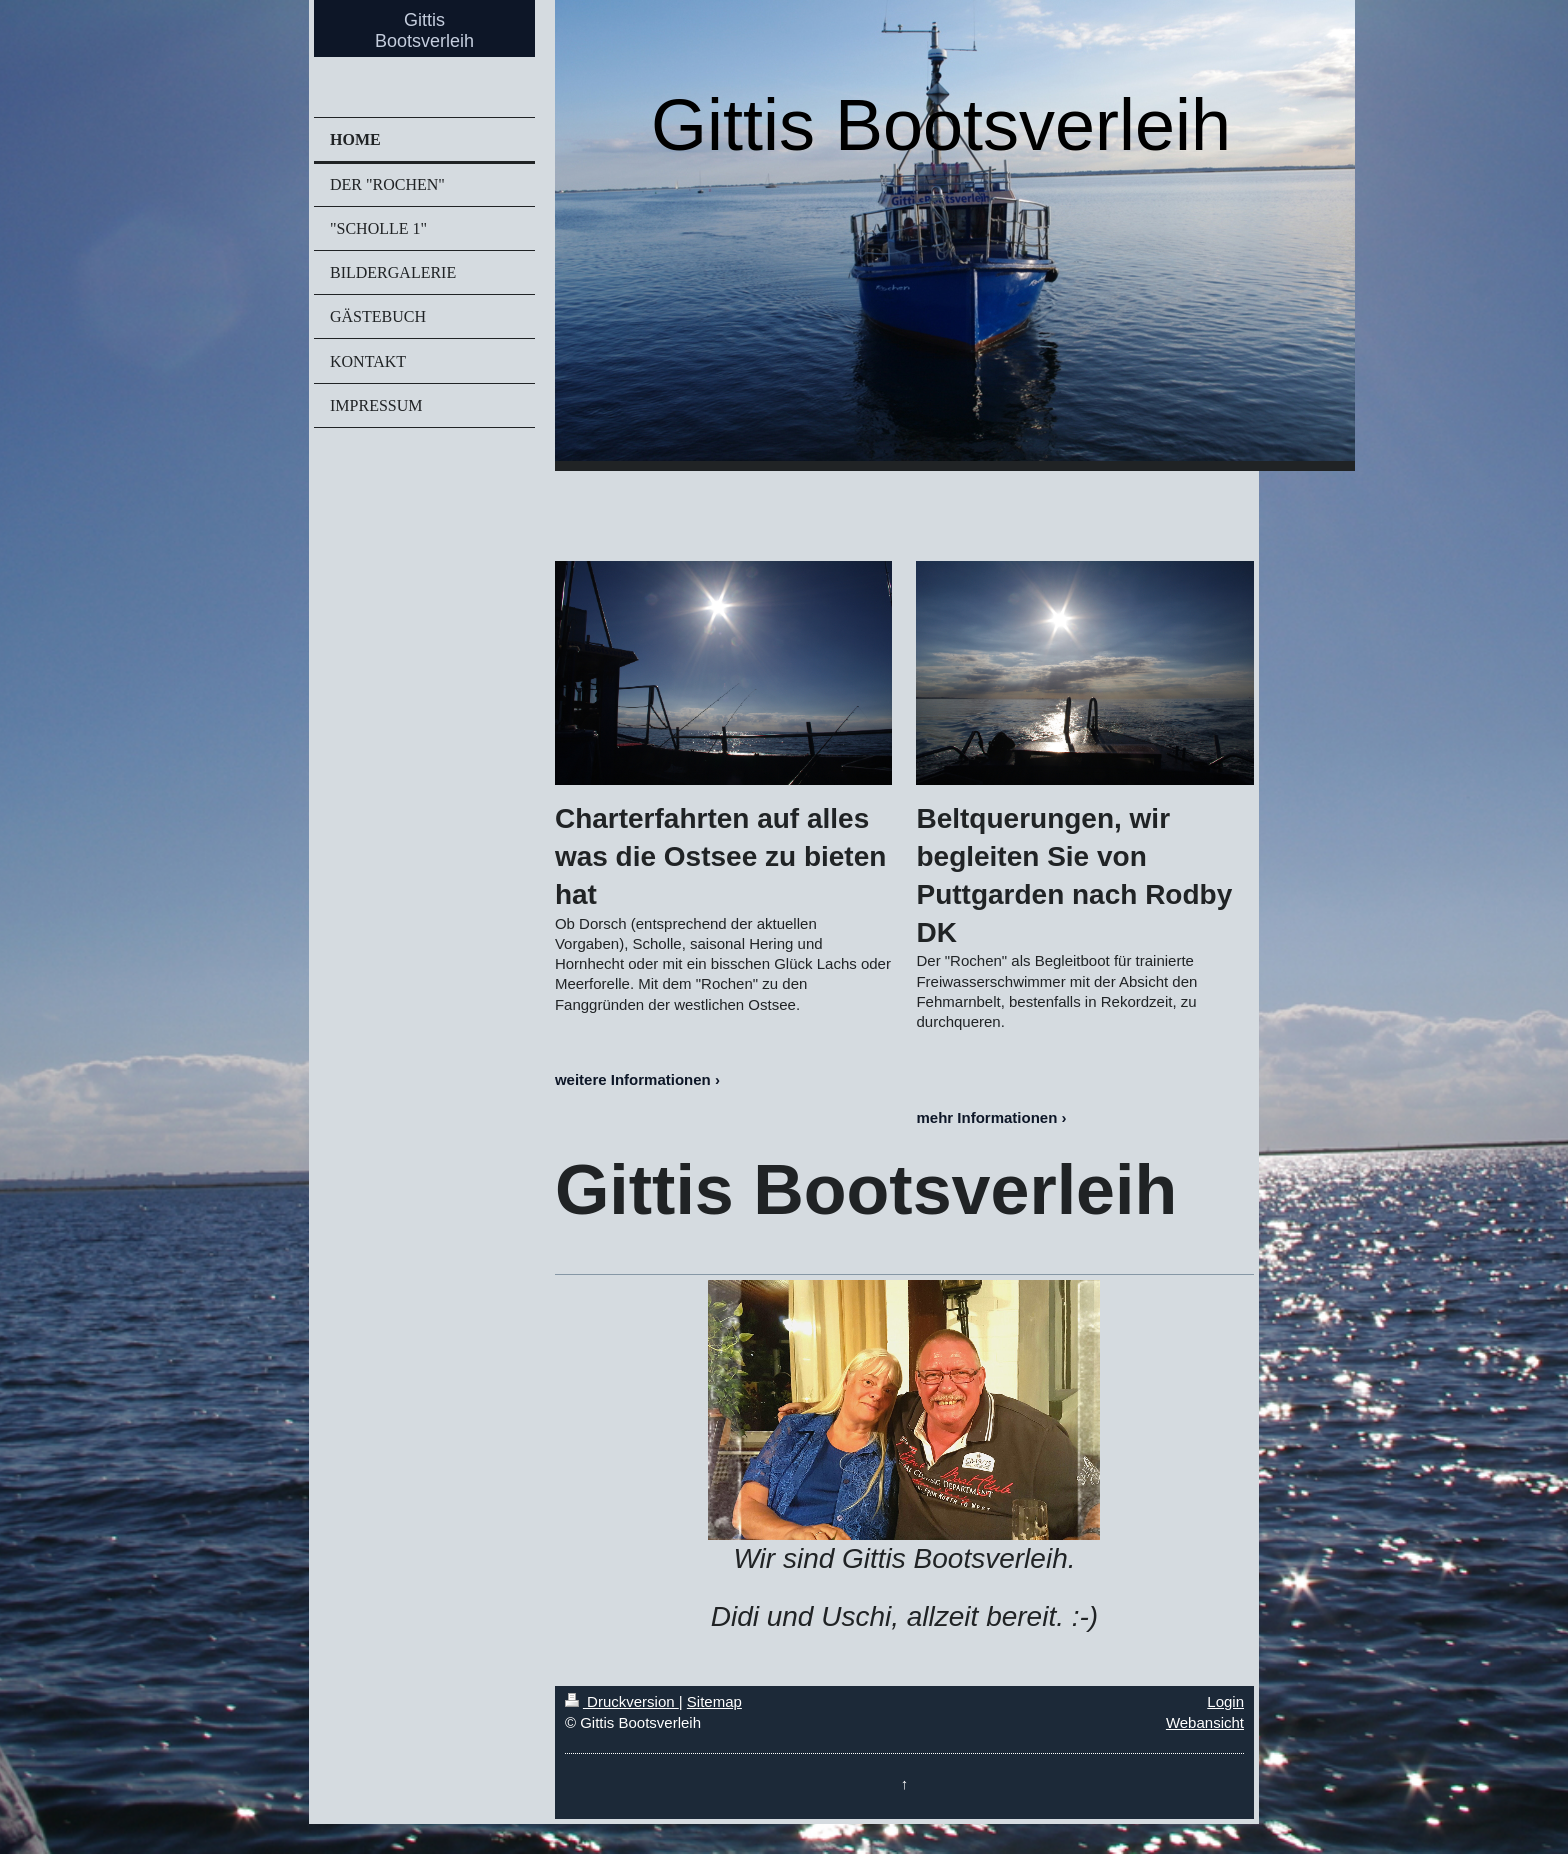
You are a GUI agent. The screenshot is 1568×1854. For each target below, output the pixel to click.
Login (1225, 1701)
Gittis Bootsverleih (424, 30)
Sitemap (714, 1701)
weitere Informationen (633, 1079)
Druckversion (622, 1701)
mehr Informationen (986, 1117)
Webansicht (1205, 1722)
